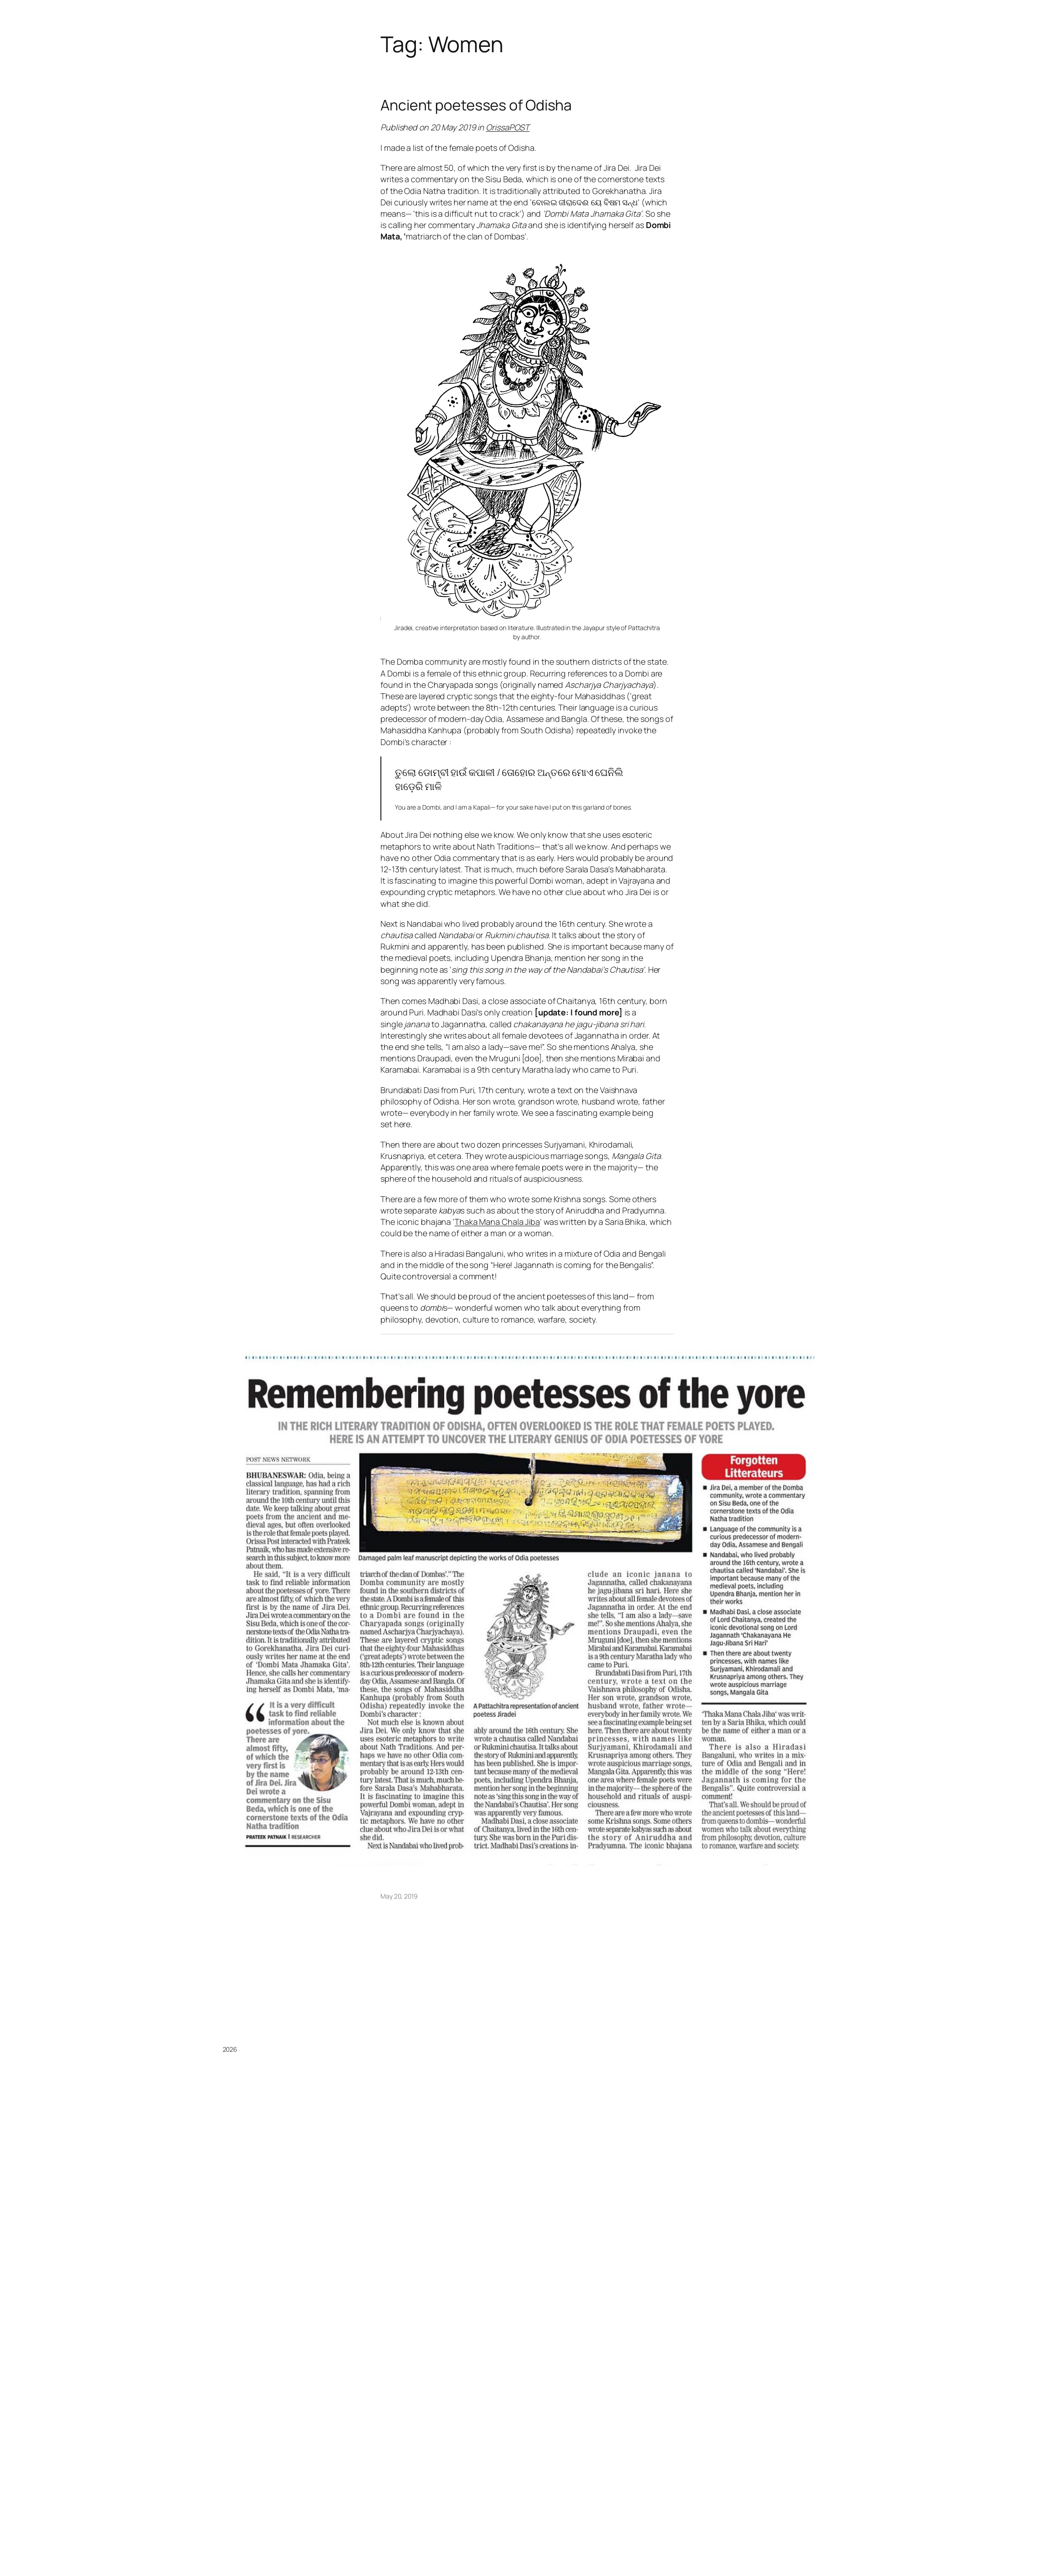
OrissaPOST (507, 127)
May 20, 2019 (399, 1896)
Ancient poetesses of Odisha (476, 105)
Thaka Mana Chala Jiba (497, 1221)
